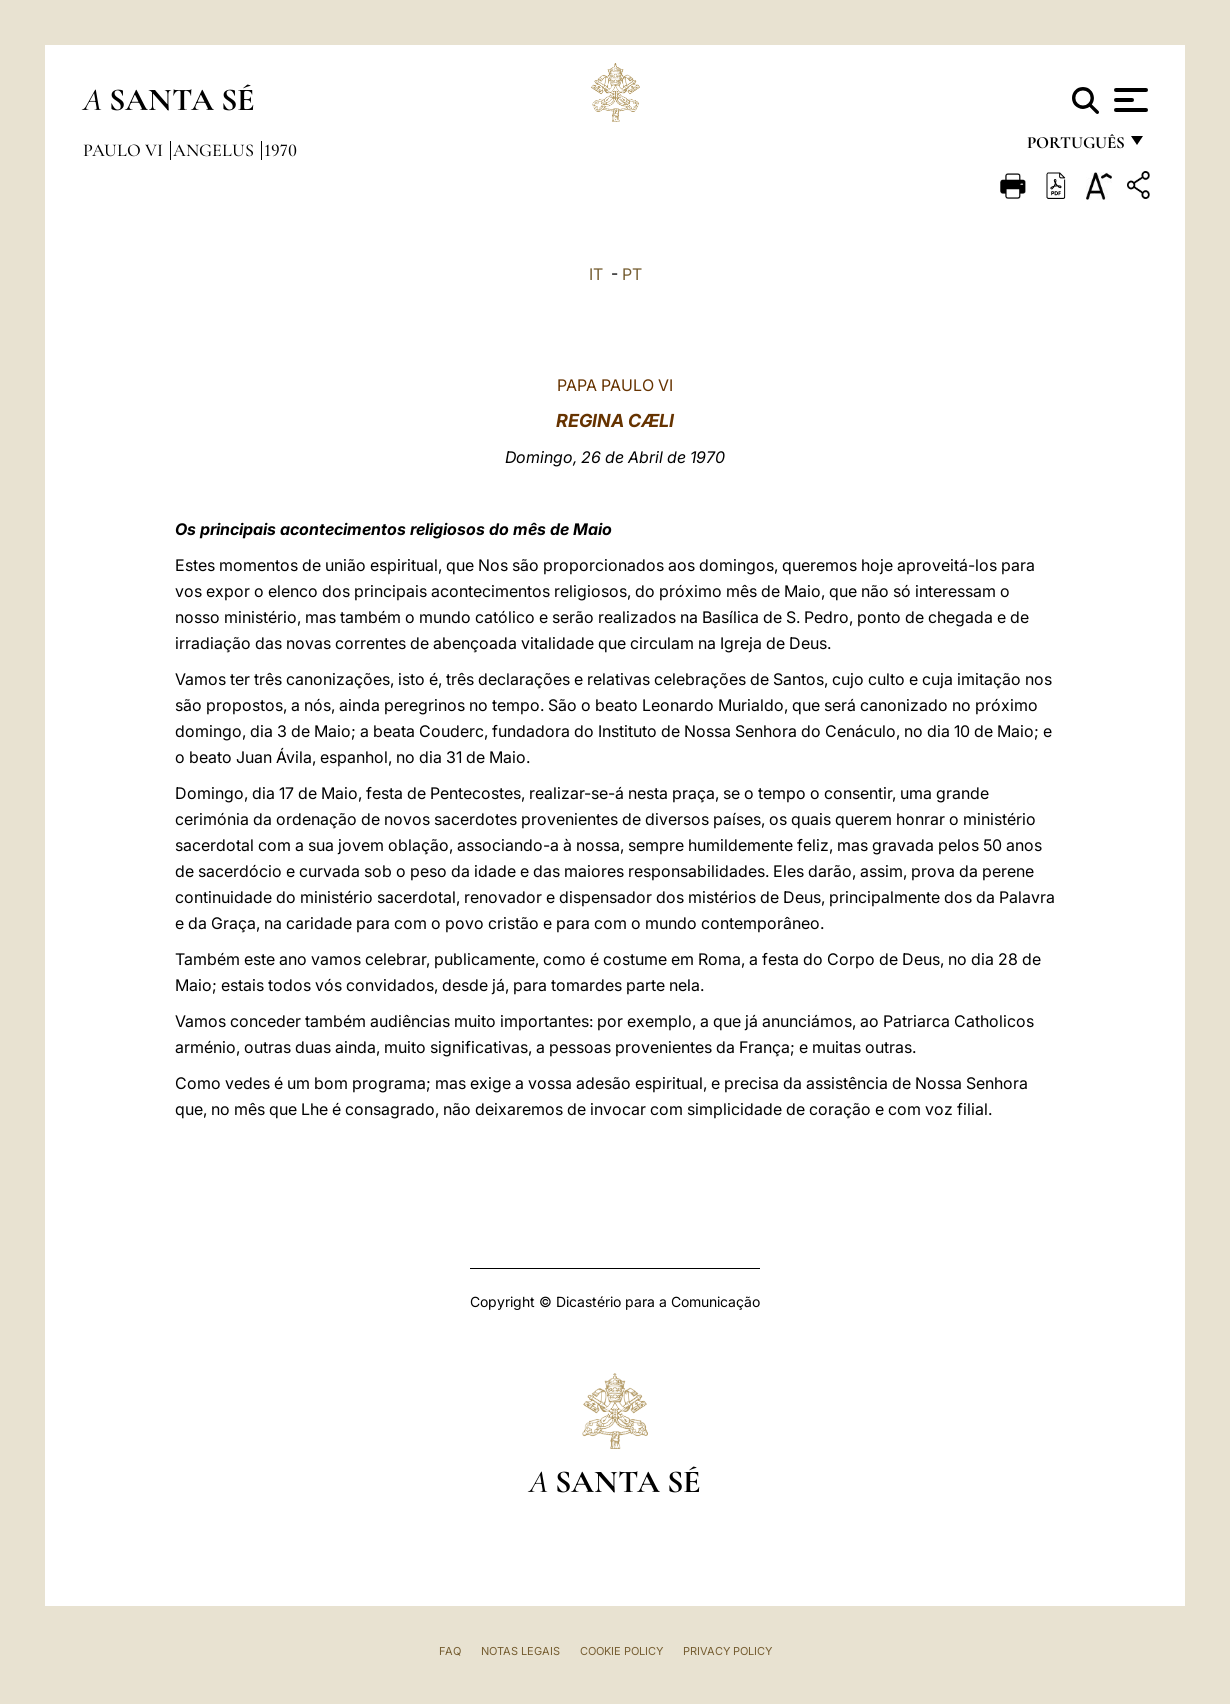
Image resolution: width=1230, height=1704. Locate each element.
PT (632, 274)
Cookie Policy (621, 1651)
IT (596, 274)
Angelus (215, 150)
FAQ (450, 1651)
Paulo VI (125, 150)
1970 (280, 150)
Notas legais (520, 1651)
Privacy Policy (727, 1651)
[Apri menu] (1128, 100)
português (1075, 147)
